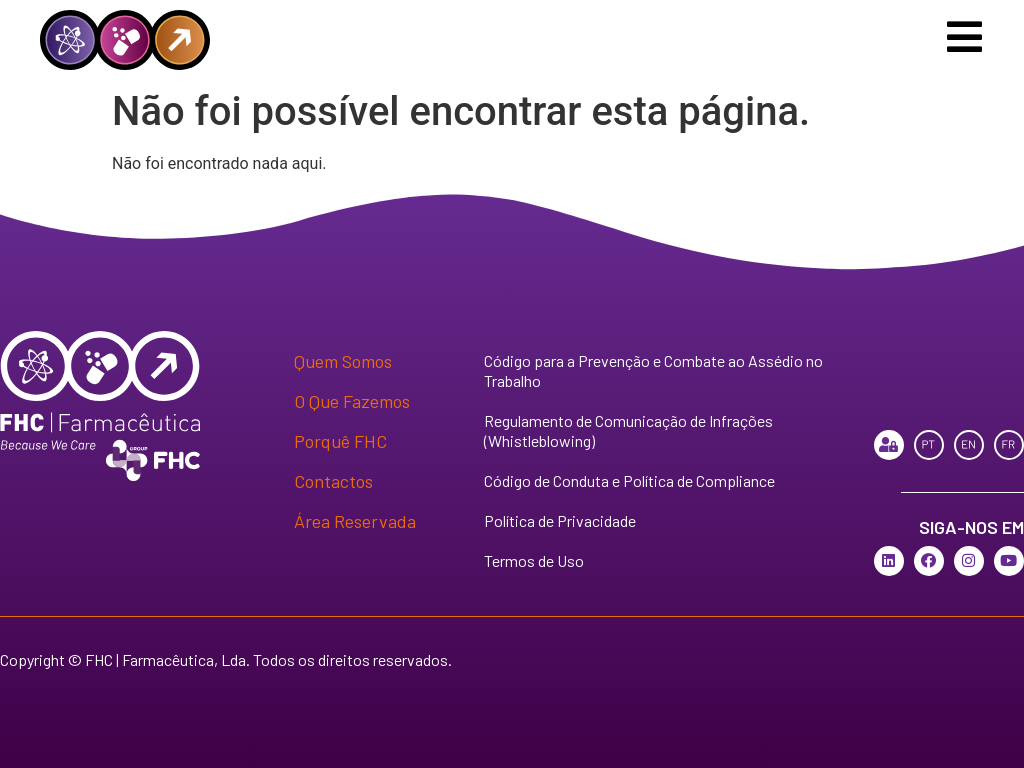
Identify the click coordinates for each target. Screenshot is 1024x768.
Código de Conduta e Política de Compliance (629, 480)
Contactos (333, 481)
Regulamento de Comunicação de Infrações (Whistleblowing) (628, 430)
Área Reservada (355, 521)
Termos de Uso (534, 560)
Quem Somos (343, 361)
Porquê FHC (340, 441)
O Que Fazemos (352, 401)
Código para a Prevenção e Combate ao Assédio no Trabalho (653, 370)
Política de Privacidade (560, 520)
